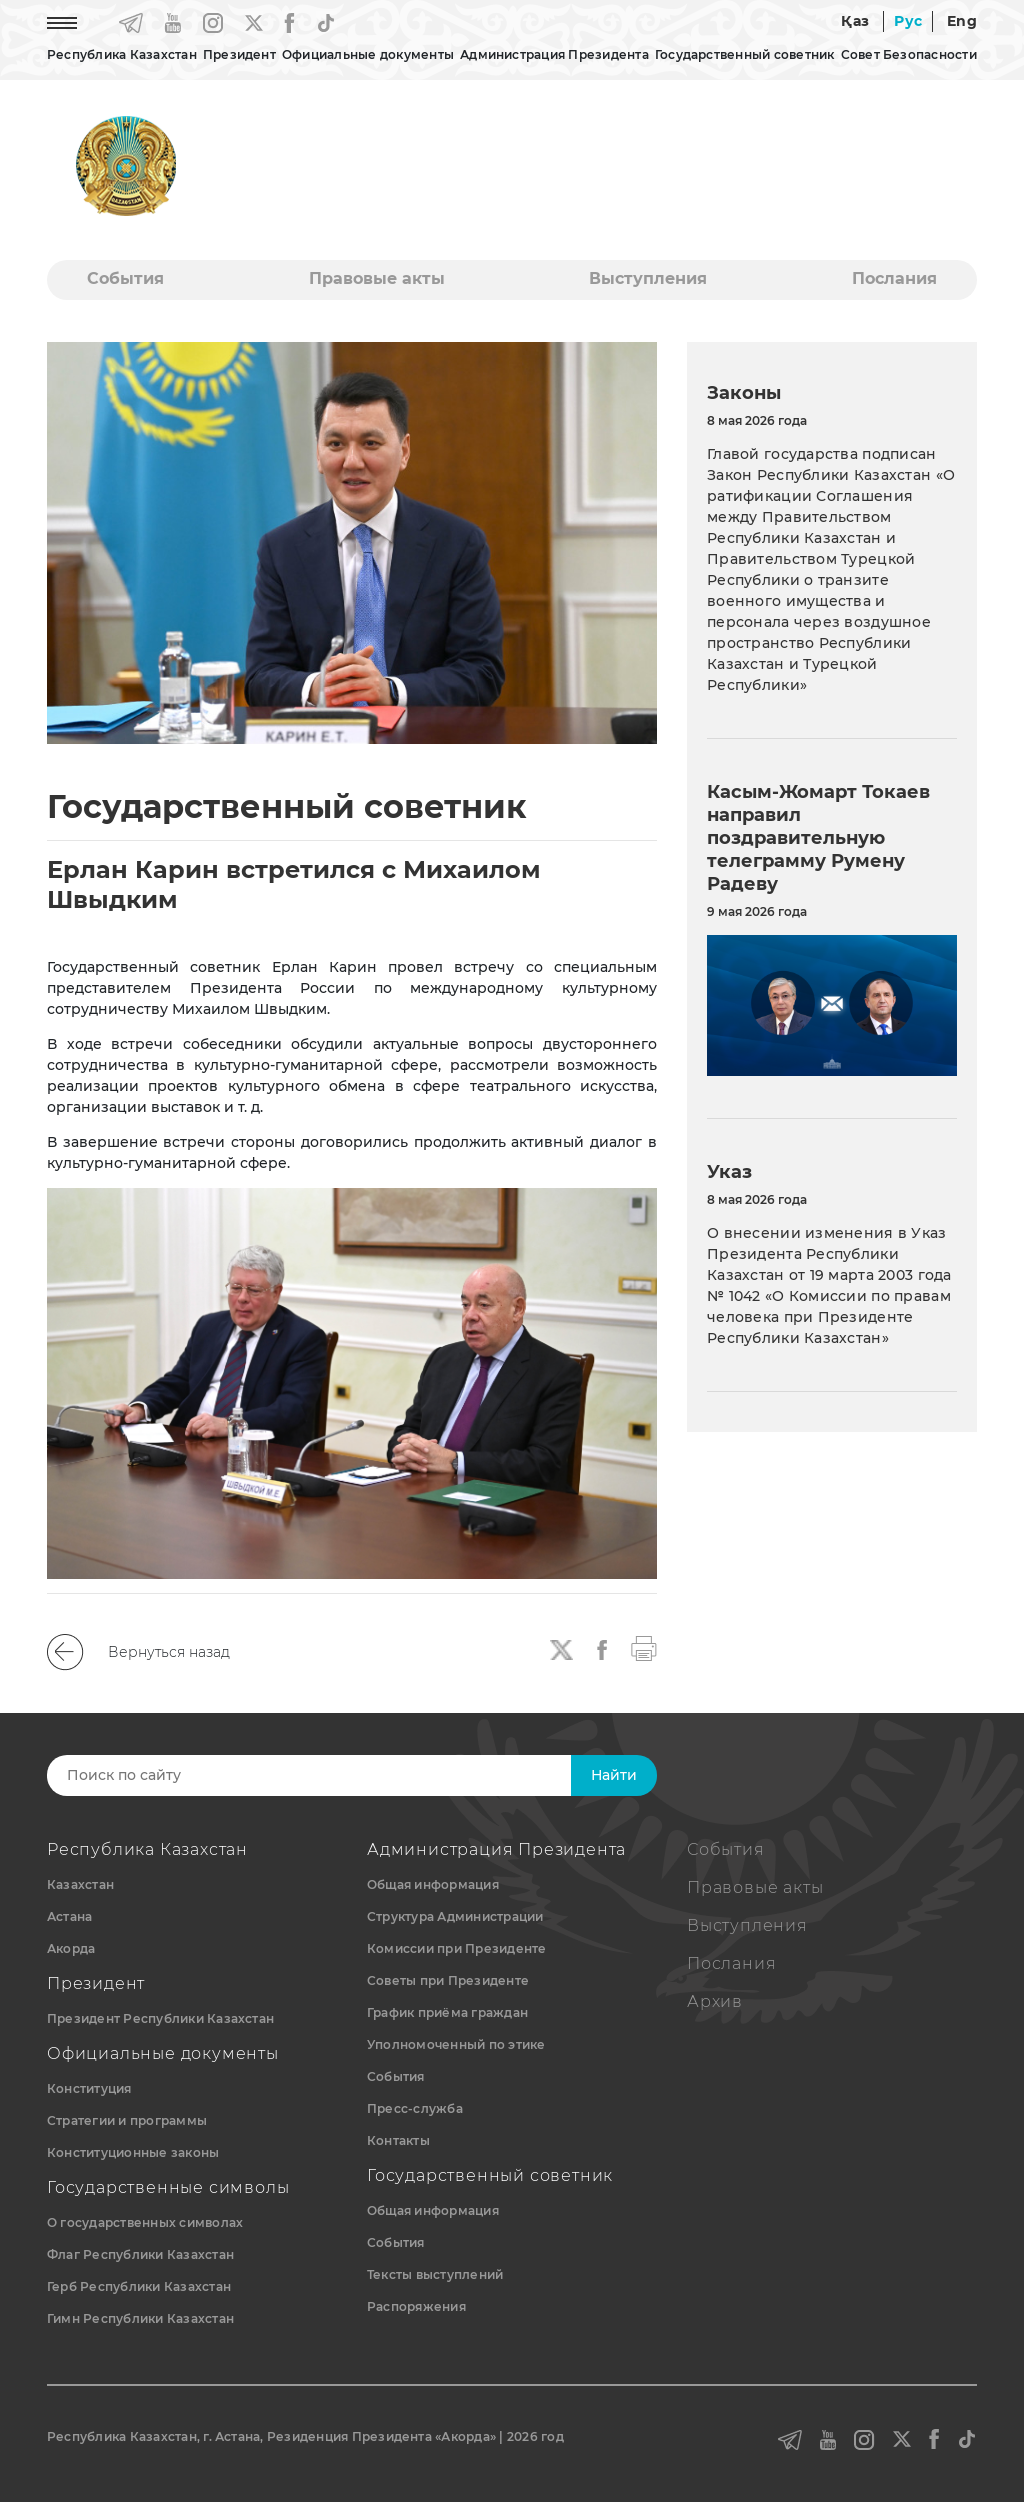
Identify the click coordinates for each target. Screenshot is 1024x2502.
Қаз (855, 21)
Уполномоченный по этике (456, 2044)
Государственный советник (745, 54)
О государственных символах (145, 2222)
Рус (908, 21)
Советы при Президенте (448, 1980)
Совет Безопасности (909, 54)
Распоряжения (416, 2306)
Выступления (648, 278)
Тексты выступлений (435, 2274)
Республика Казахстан (122, 54)
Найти (614, 1775)
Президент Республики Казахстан (160, 2018)
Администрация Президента (554, 54)
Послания (894, 278)
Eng (962, 21)
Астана (69, 1916)
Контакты (398, 2140)
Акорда (71, 1948)
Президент (239, 54)
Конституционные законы (133, 2152)
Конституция (89, 2088)
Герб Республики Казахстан (139, 2286)
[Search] (335, 1775)
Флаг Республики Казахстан (140, 2254)
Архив (715, 2001)
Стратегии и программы (127, 2120)
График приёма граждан (447, 2012)
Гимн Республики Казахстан (140, 2318)
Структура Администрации (455, 1916)
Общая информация (433, 1884)
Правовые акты (377, 278)
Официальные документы (368, 54)
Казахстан (80, 1884)
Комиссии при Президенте (457, 1948)
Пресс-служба (415, 2108)
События (125, 278)
